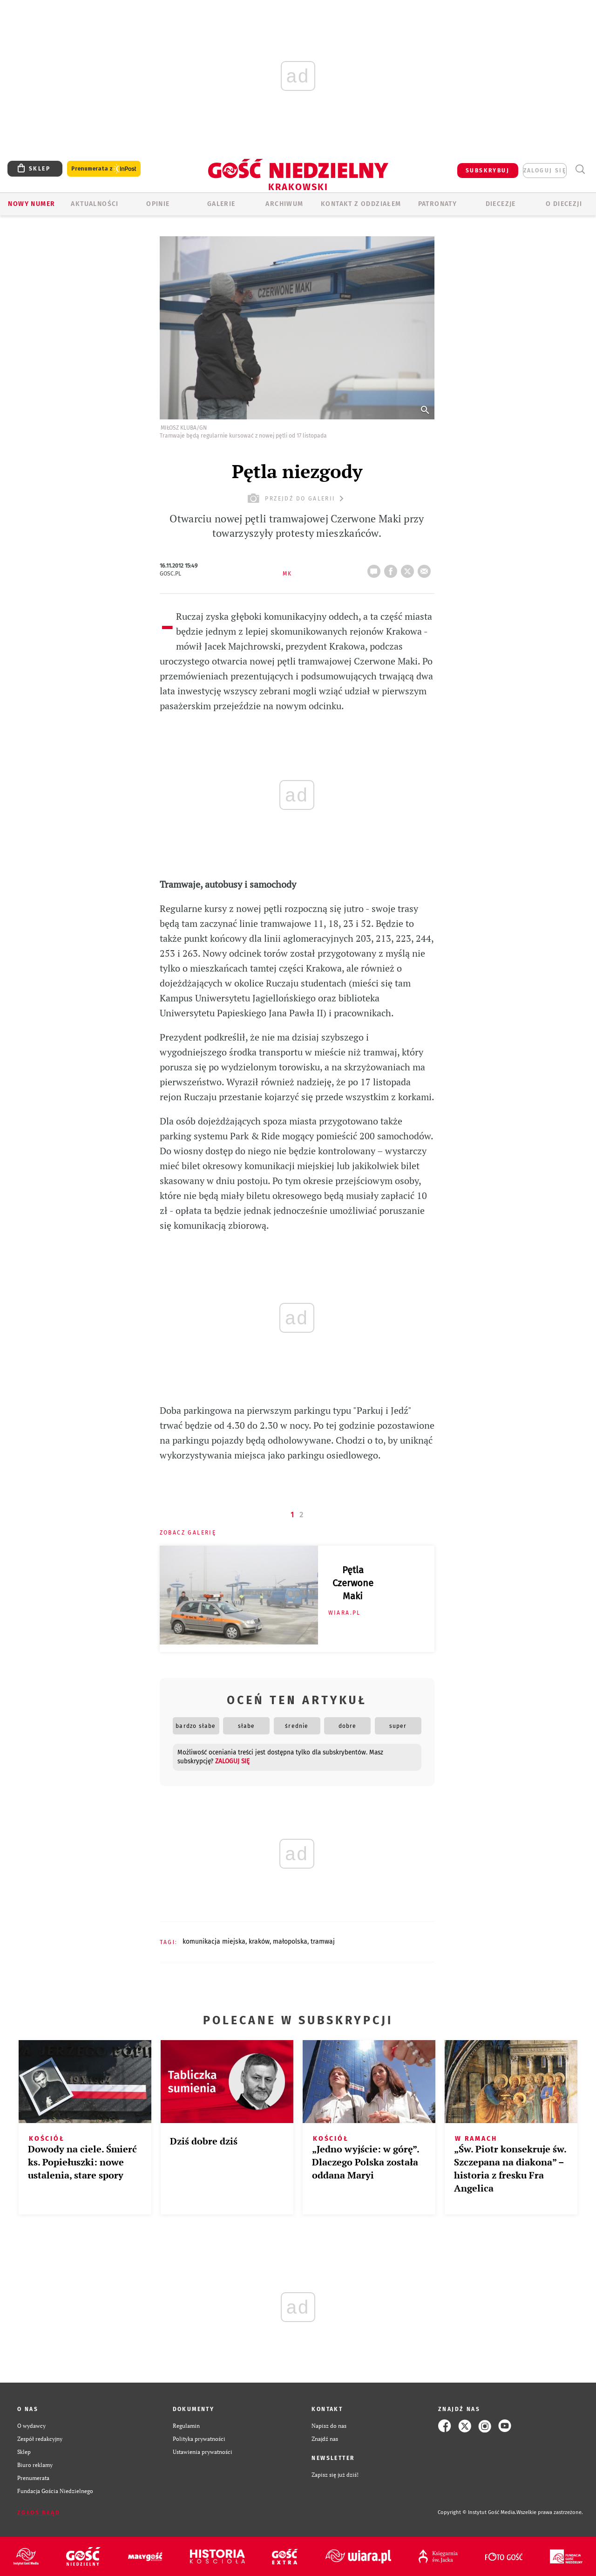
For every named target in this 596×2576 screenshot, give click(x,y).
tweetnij (409, 568)
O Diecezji (564, 204)
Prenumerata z (103, 169)
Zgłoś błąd (38, 2512)
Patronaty (437, 204)
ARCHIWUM (284, 204)
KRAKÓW (259, 1942)
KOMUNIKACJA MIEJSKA (214, 1942)
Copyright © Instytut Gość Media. (477, 2512)
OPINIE (157, 204)
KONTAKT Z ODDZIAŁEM (361, 204)
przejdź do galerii (297, 498)
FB (392, 568)
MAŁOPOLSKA (290, 1942)
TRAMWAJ (323, 1942)
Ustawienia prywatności (202, 2451)
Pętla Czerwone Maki (352, 1583)
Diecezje (501, 204)
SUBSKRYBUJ (487, 170)
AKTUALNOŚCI (94, 204)
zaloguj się (544, 170)
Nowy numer (31, 204)
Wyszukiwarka (580, 169)
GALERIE (221, 204)
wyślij (426, 568)
